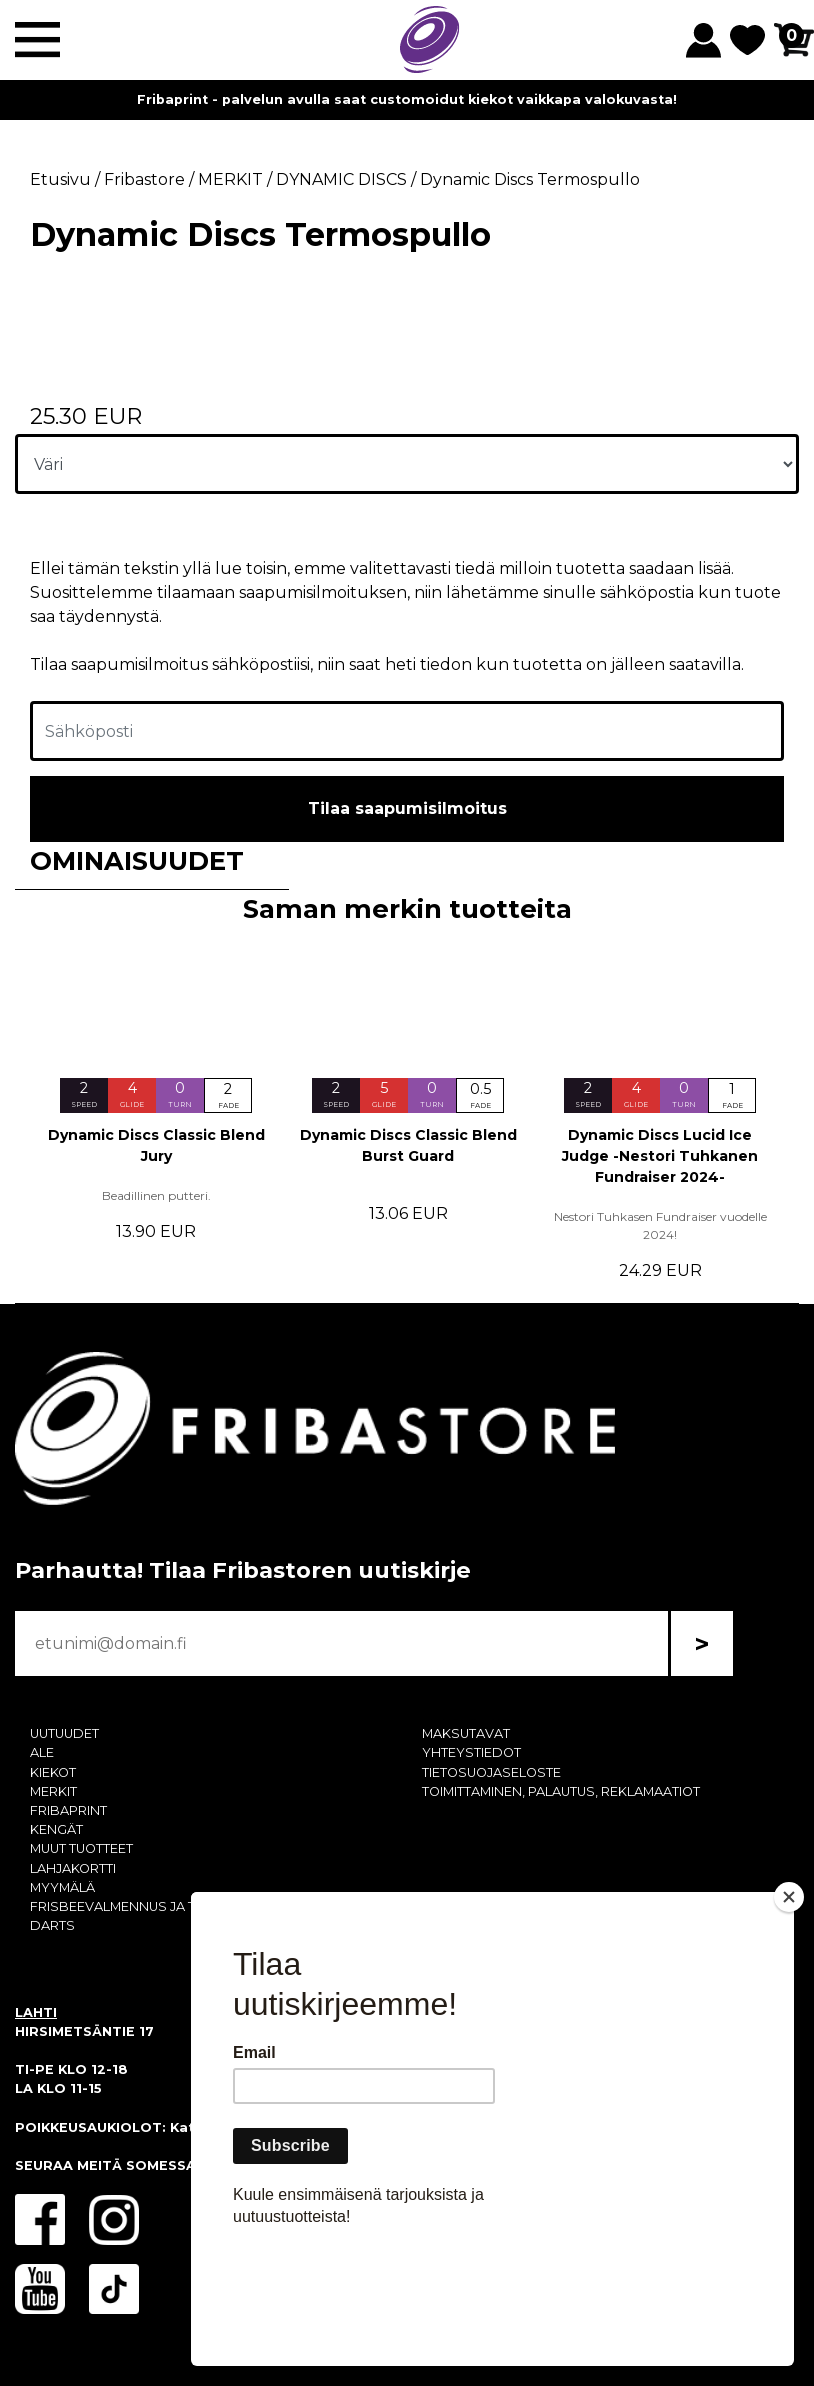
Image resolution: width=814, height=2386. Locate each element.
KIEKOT (53, 1772)
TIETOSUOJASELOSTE (491, 1772)
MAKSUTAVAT (466, 1733)
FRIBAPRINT (68, 1810)
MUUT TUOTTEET (81, 1848)
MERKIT (53, 1791)
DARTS (52, 1925)
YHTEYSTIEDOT (471, 1752)
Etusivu (60, 179)
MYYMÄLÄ (62, 1887)
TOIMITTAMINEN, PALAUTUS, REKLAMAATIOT (561, 1791)
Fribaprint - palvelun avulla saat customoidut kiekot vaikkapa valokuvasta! (407, 99)
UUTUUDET (64, 1733)
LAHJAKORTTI (73, 1868)
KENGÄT (56, 1829)
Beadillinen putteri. (156, 1195)
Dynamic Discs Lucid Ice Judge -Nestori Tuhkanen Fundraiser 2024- (660, 1156)
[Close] (789, 2012)
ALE (42, 1752)
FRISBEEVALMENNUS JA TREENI (131, 1906)
